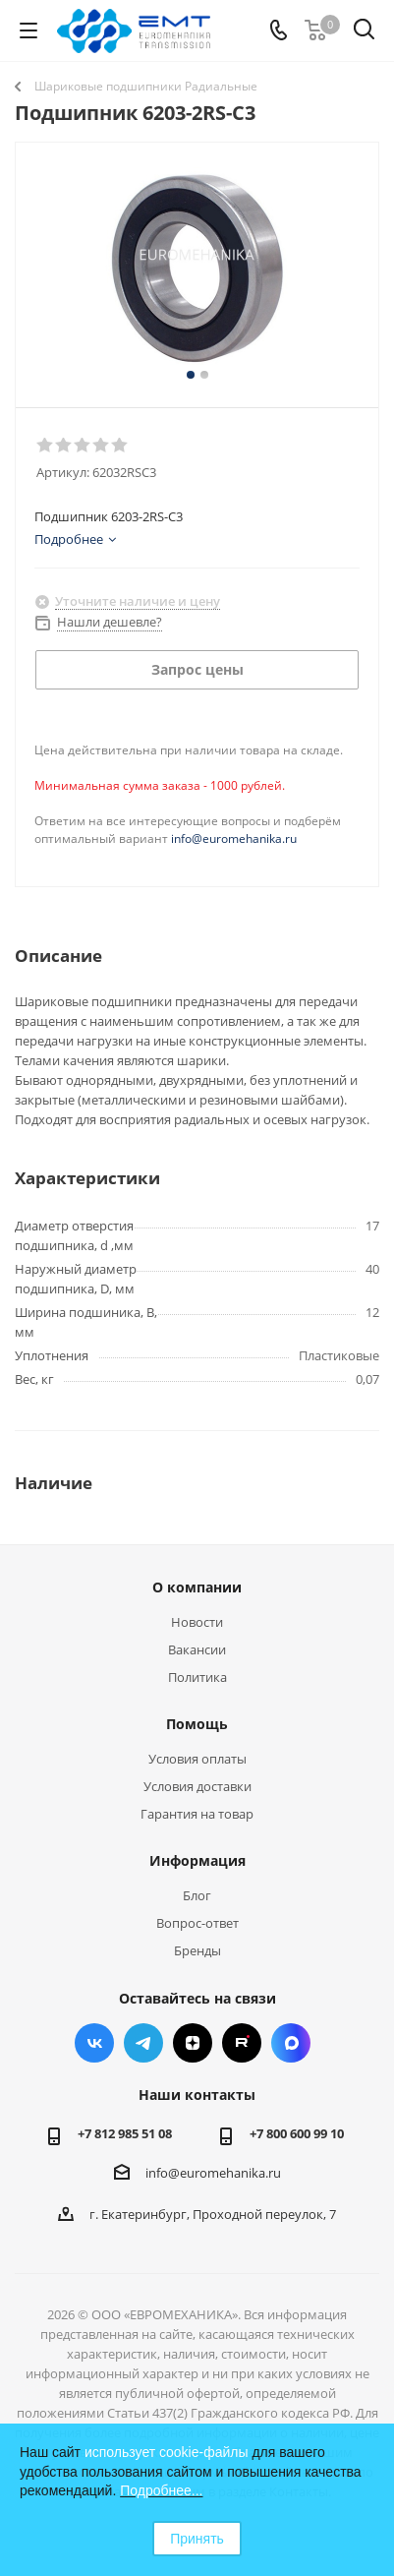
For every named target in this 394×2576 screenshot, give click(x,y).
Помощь (197, 1723)
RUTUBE (241, 2043)
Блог (197, 1895)
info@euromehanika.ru (234, 838)
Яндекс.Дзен (192, 2043)
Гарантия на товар (197, 1814)
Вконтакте (94, 2043)
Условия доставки (197, 1786)
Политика (197, 1677)
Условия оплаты (197, 1758)
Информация (197, 1860)
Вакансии (197, 1649)
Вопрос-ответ (197, 1923)
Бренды (197, 1950)
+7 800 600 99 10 (297, 2133)
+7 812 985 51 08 (125, 2133)
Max (290, 2043)
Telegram (143, 2043)
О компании (197, 1587)
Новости (197, 1622)
